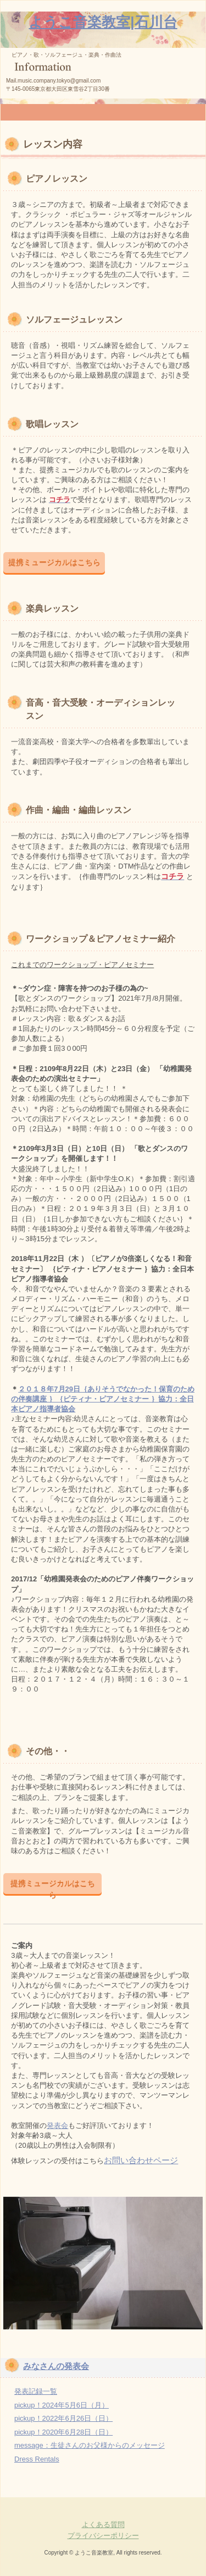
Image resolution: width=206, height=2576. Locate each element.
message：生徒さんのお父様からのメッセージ (89, 2445)
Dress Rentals (36, 2459)
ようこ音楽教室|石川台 (103, 22)
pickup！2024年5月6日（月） (61, 2405)
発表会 (57, 2125)
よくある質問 (103, 2524)
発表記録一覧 (35, 2391)
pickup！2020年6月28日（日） (63, 2432)
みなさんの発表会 (56, 2366)
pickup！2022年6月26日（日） (63, 2418)
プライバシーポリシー (103, 2535)
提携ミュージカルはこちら (54, 562)
